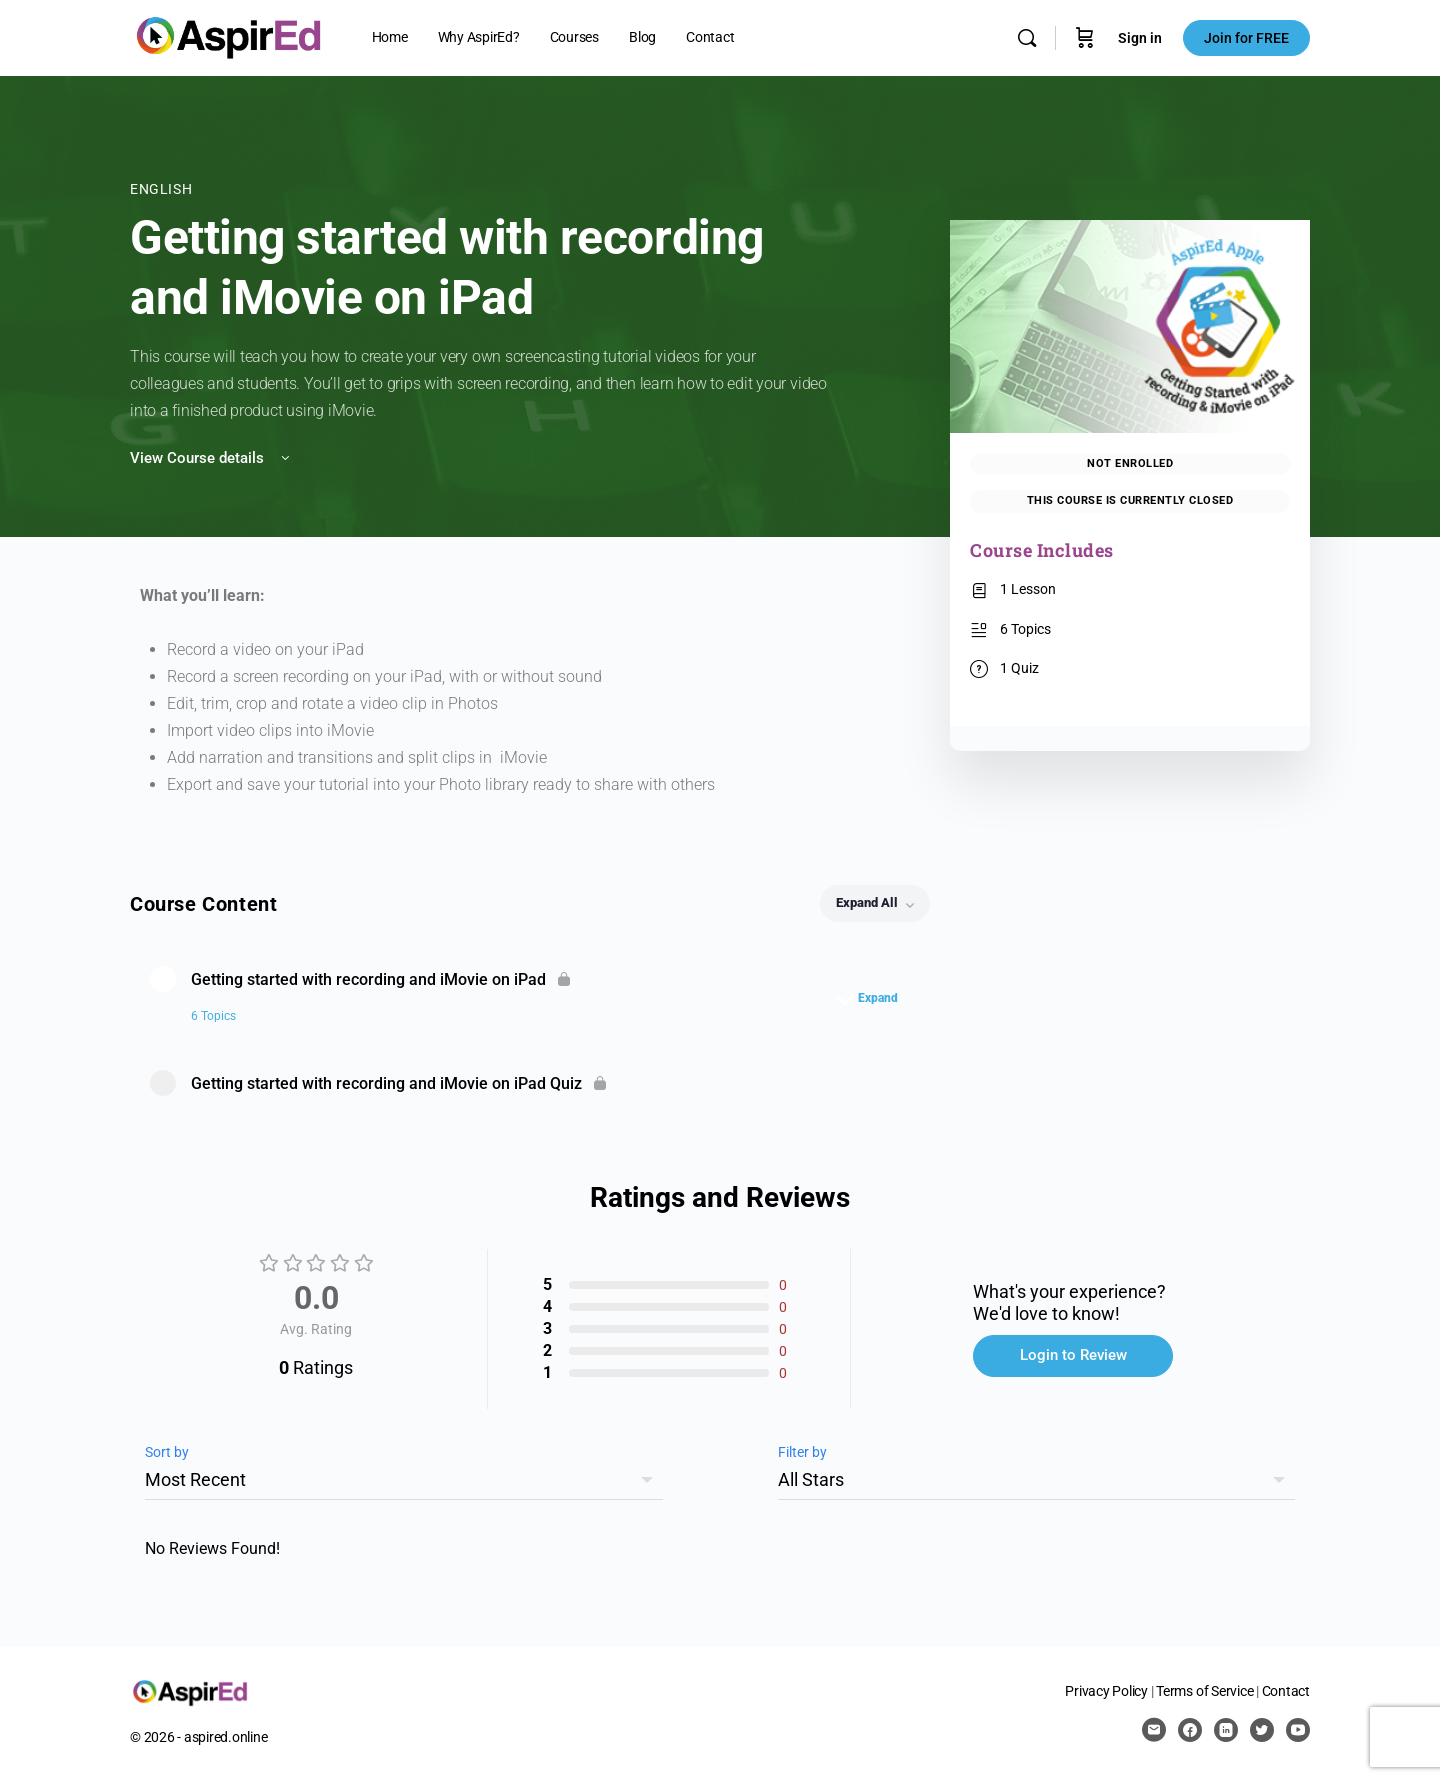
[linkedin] (1226, 1730)
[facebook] (1190, 1730)
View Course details (211, 458)
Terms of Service (1204, 1691)
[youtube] (1298, 1730)
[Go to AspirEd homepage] (228, 36)
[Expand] (872, 998)
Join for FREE (1246, 38)
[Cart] (1085, 38)
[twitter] (1262, 1730)
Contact (1286, 1691)
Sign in (1140, 38)
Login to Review (1073, 1355)
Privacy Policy (1106, 1691)
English (161, 189)
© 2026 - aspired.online (198, 1737)
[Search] (1027, 38)
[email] (1154, 1730)
